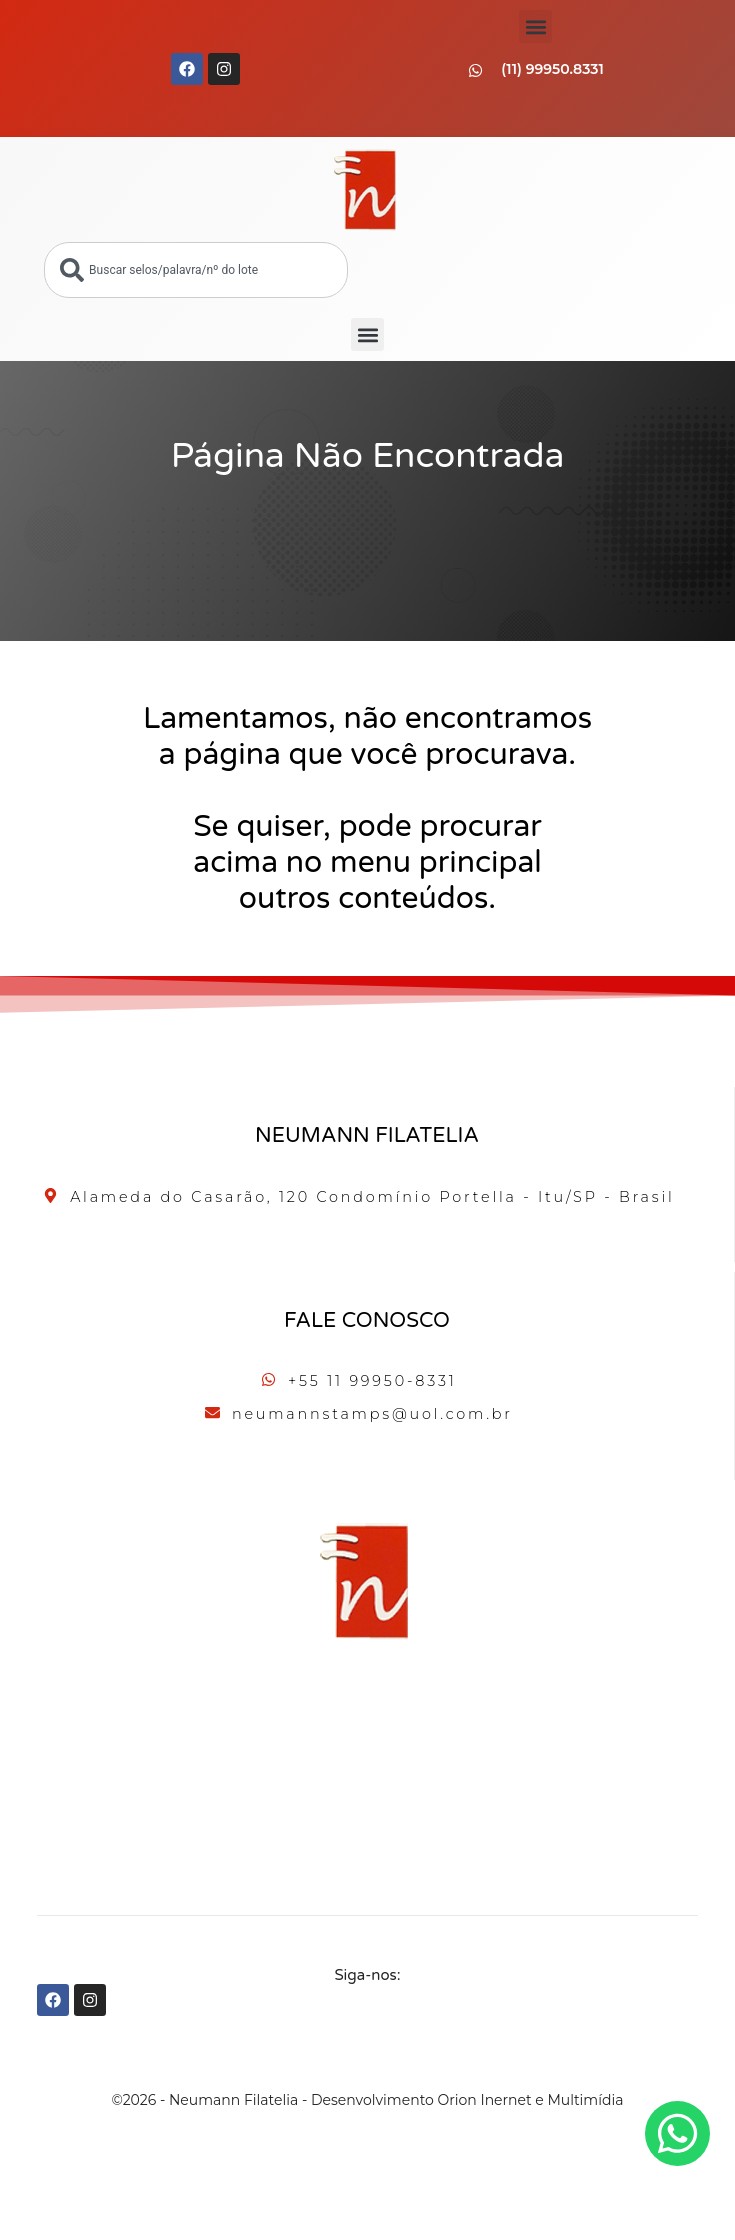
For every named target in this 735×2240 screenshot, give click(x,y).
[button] (535, 26)
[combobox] (196, 270)
